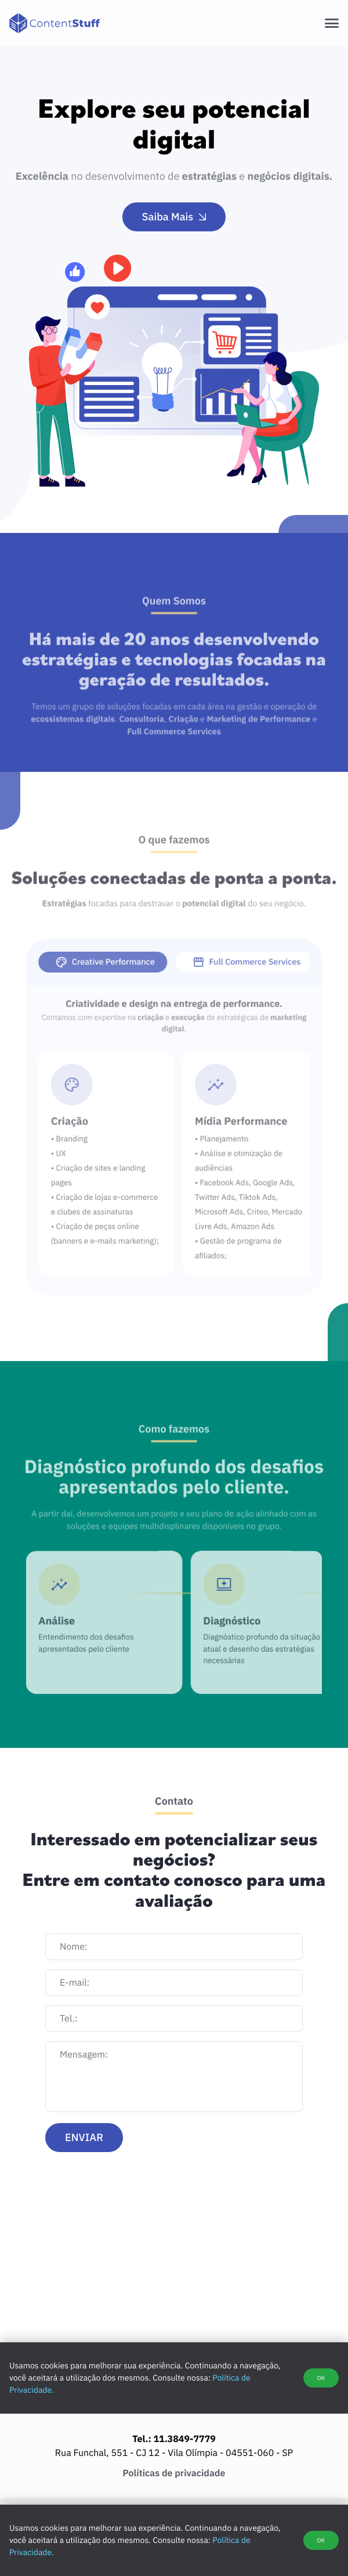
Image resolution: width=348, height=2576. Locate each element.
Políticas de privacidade (174, 2473)
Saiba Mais (174, 216)
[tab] (111, 980)
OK (321, 2540)
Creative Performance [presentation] (113, 980)
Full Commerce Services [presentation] (238, 980)
